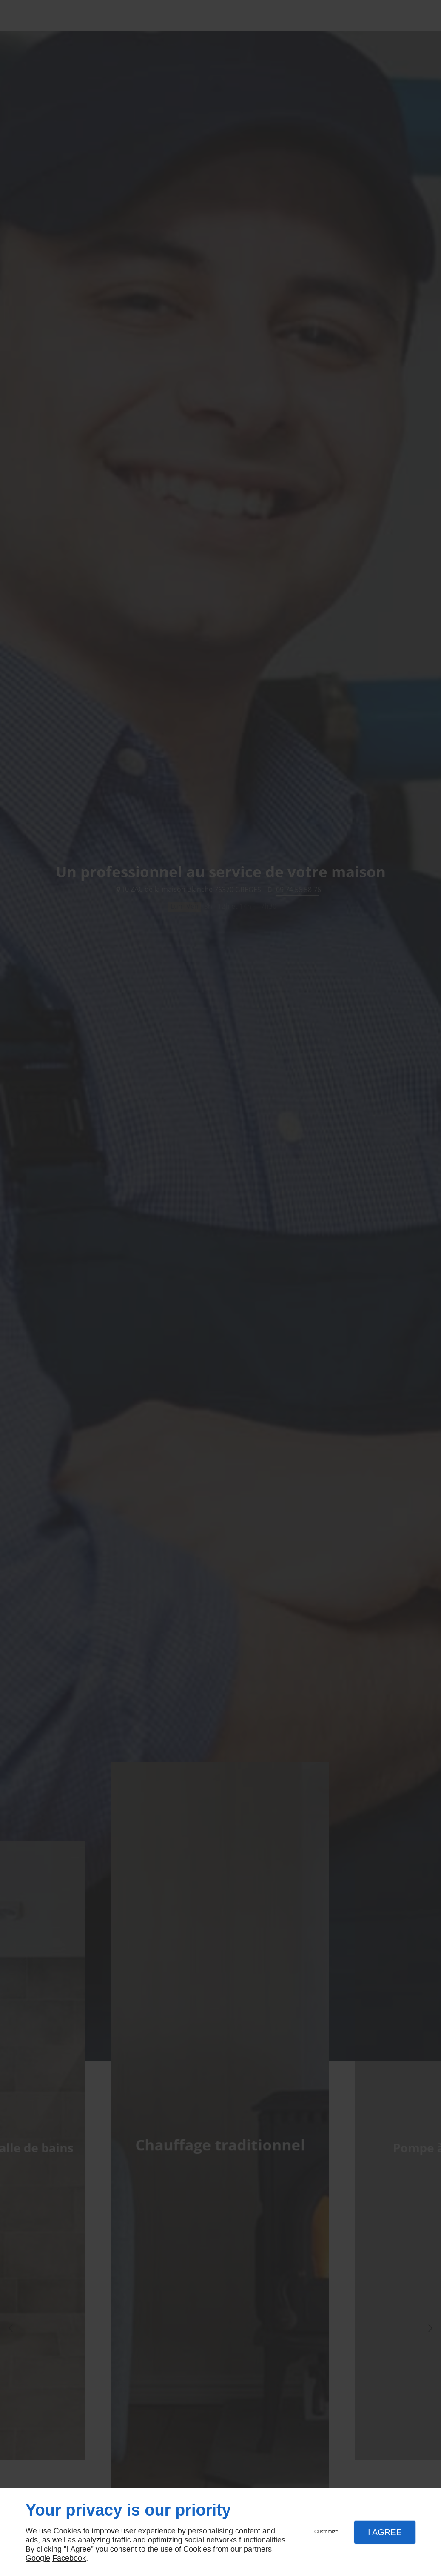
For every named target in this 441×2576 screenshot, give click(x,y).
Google (38, 2558)
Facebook (69, 2558)
